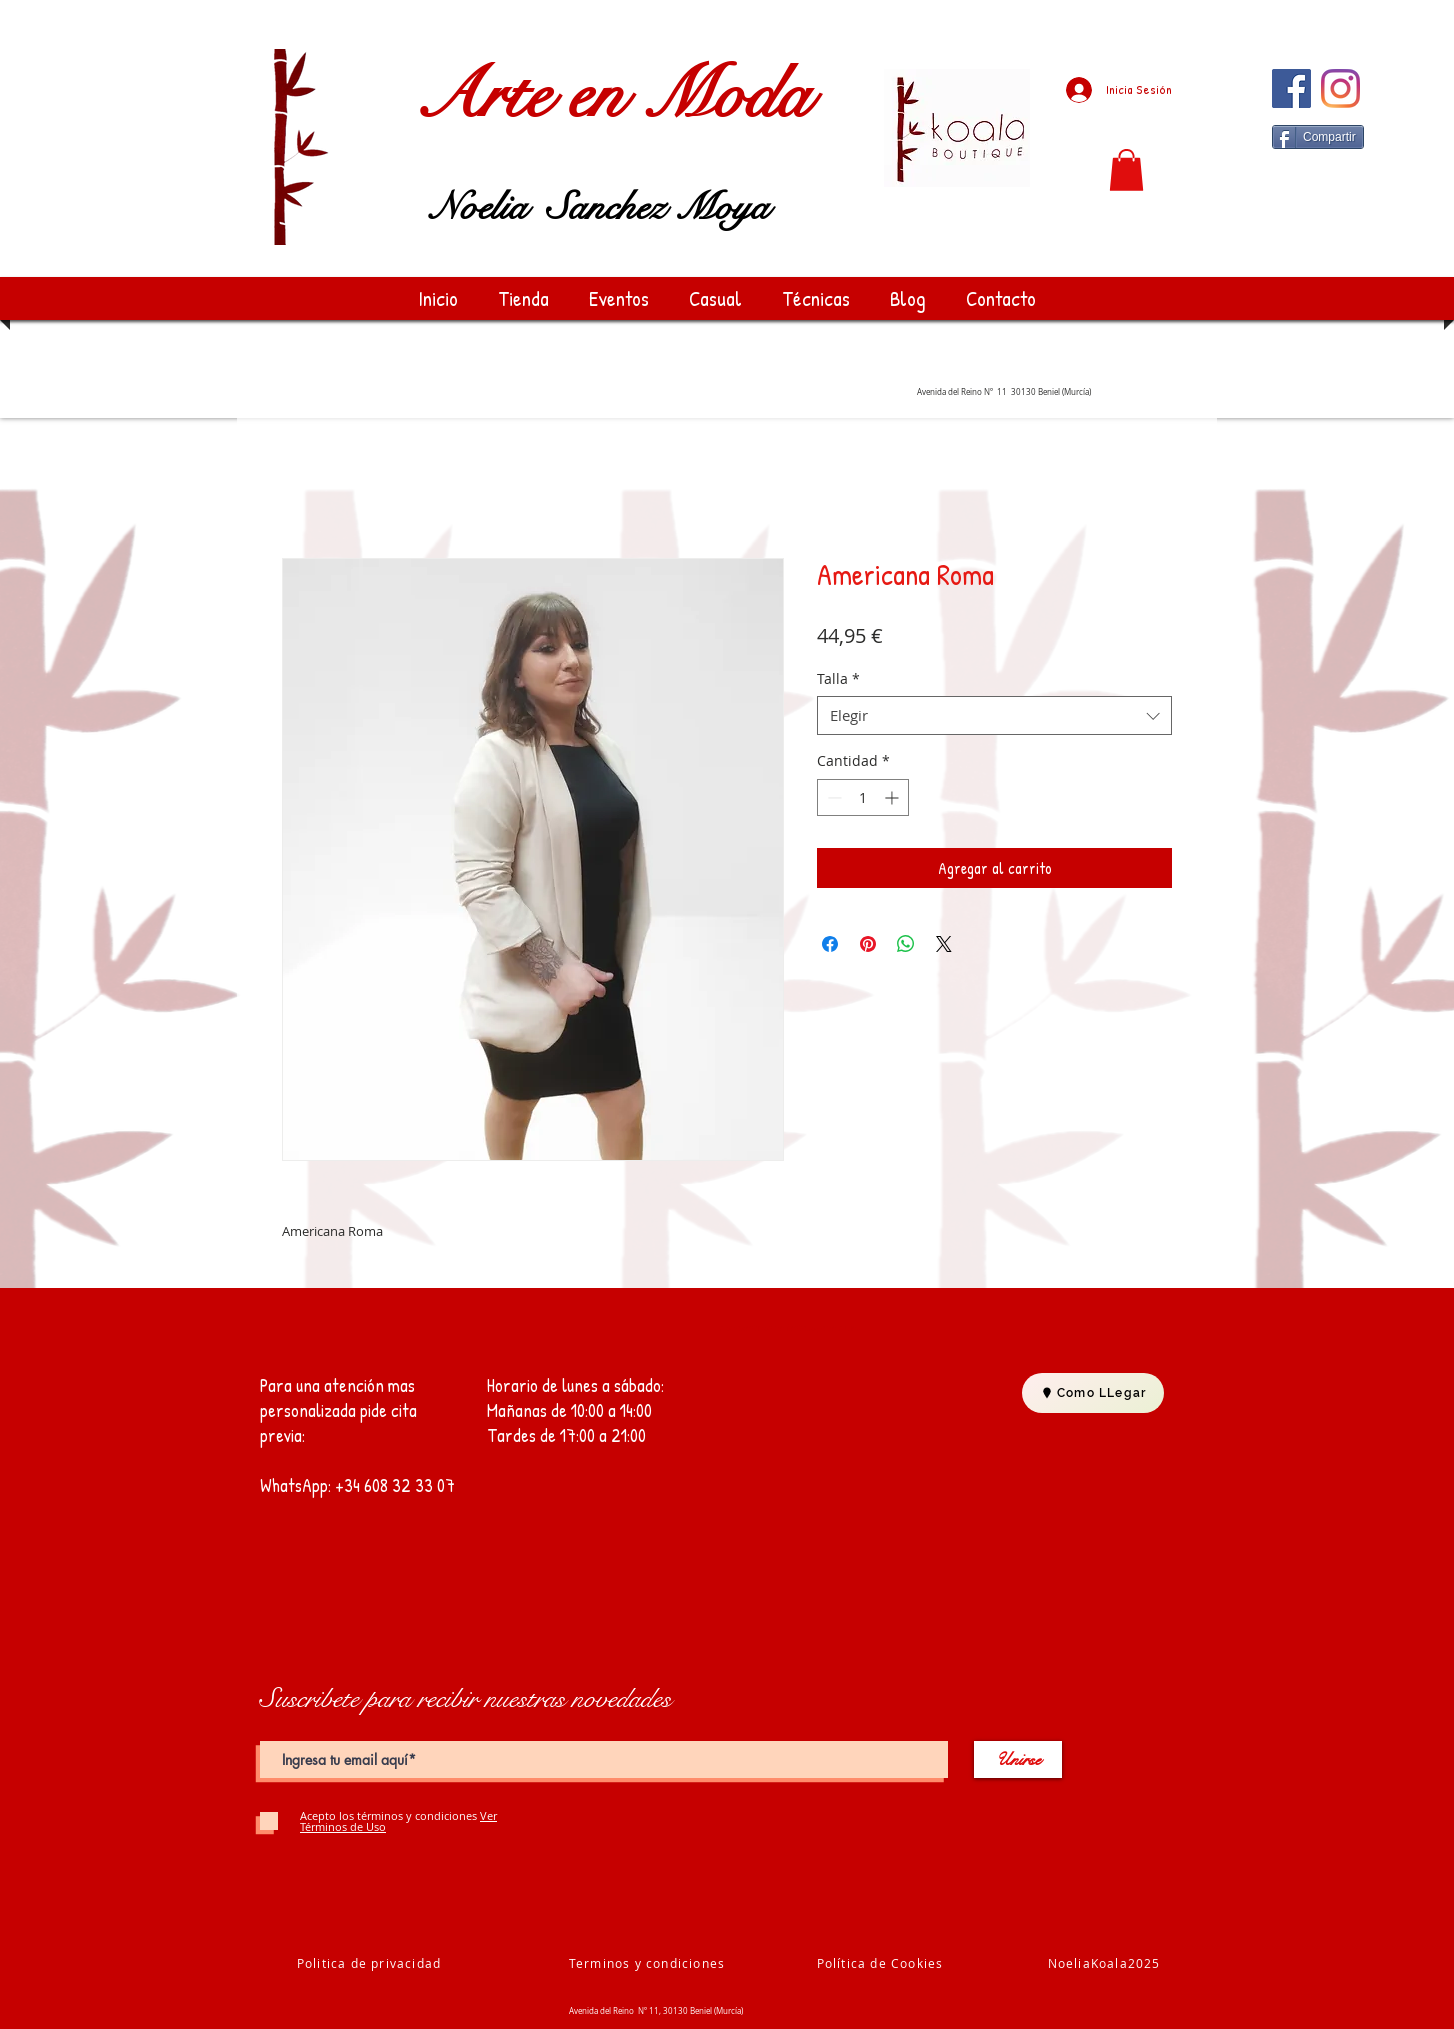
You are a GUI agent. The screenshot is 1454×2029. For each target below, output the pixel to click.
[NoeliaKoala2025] (1106, 1963)
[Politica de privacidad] (371, 1963)
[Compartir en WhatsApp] (906, 944)
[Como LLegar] (1093, 1393)
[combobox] (994, 715)
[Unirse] (1018, 1759)
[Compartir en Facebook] (830, 944)
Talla (838, 678)
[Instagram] (1340, 88)
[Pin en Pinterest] (868, 944)
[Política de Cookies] (882, 1963)
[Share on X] (944, 944)
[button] (1126, 170)
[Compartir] (1318, 137)
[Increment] (893, 797)
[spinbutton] (863, 797)
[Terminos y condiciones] (649, 1963)
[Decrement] (832, 797)
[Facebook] (1291, 88)
